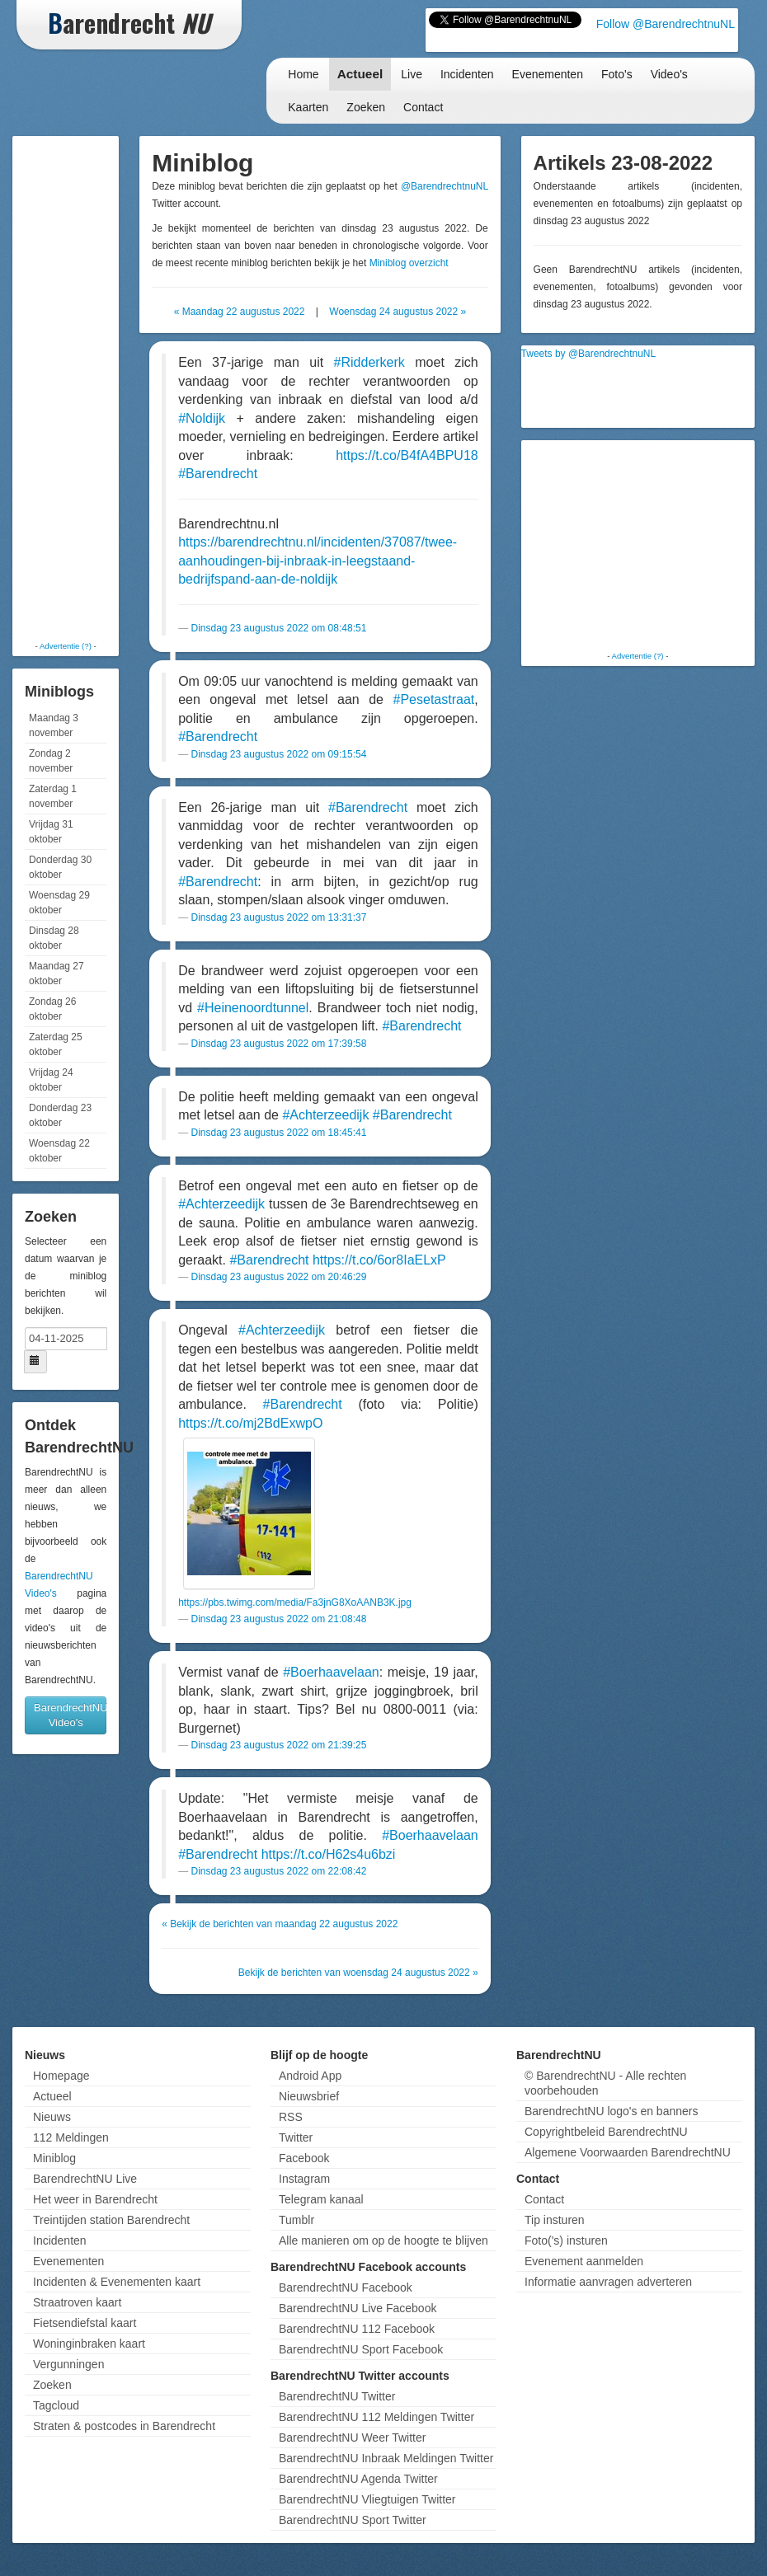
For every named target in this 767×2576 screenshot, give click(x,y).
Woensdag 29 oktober (59, 902)
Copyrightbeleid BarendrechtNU (606, 2131)
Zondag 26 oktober (52, 1009)
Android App (310, 2075)
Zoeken (365, 107)
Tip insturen (555, 2219)
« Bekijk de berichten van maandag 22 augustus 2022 (280, 1924)
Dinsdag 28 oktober (54, 938)
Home (303, 74)
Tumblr (296, 2219)
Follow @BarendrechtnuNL (665, 23)
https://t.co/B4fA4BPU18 (407, 455)
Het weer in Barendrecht (95, 2199)
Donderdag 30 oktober (60, 867)
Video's (669, 74)
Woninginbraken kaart (89, 2343)
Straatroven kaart (77, 2302)
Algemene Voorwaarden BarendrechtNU (628, 2152)
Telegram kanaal (321, 2199)
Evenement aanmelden (584, 2261)
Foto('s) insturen (566, 2240)
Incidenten (467, 74)
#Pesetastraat (434, 699)
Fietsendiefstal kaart (84, 2323)
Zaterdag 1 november (53, 796)
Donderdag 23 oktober (60, 1115)
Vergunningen (68, 2364)
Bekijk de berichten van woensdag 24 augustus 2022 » (358, 1972)
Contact (423, 107)
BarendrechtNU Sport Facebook (361, 2349)
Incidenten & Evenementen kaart (116, 2281)
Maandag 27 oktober (56, 973)
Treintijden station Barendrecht (111, 2219)
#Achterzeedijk (325, 1115)
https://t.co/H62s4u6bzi (328, 1854)
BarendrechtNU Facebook (345, 2287)
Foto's (617, 74)
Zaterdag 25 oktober (55, 1044)
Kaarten (308, 107)
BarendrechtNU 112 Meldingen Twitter (376, 2417)
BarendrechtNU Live (85, 2178)
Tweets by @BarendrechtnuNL (588, 353)
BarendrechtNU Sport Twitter (352, 2520)
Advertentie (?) (66, 645)
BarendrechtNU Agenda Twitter (358, 2478)
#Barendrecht (217, 474)
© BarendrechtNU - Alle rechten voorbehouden (605, 2083)
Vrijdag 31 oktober (51, 832)
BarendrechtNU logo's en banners (611, 2111)
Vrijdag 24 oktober (51, 1080)
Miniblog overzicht (409, 263)
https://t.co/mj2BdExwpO (250, 1423)
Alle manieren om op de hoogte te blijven (383, 2240)
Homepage (61, 2075)
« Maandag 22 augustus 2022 (239, 311)
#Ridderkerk (369, 362)
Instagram (304, 2178)
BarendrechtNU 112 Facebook (357, 2328)
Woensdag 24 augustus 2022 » (397, 311)
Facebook (304, 2158)
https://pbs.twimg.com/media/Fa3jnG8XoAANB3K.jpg (295, 1602)
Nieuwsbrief (309, 2096)
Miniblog (54, 2158)
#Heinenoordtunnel (252, 1008)
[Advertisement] (82, 387)
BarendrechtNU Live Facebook (357, 2308)
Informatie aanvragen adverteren (608, 2281)
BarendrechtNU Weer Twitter (352, 2437)
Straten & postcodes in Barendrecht (124, 2426)
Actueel (360, 74)
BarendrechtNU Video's (70, 1715)
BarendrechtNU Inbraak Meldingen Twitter (386, 2458)
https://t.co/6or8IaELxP (379, 1260)
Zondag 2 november (51, 761)
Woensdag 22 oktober (59, 1151)
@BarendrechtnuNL (444, 186)
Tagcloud (56, 2405)
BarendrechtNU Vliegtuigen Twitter (367, 2499)
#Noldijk (201, 418)
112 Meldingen (71, 2137)
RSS (291, 2116)
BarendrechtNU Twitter (337, 2396)
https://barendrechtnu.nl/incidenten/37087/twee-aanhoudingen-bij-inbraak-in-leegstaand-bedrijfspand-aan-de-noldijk (317, 560)
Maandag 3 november (53, 725)
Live (411, 74)
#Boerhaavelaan (331, 1672)
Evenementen (547, 74)
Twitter (296, 2137)
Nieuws (52, 2116)
